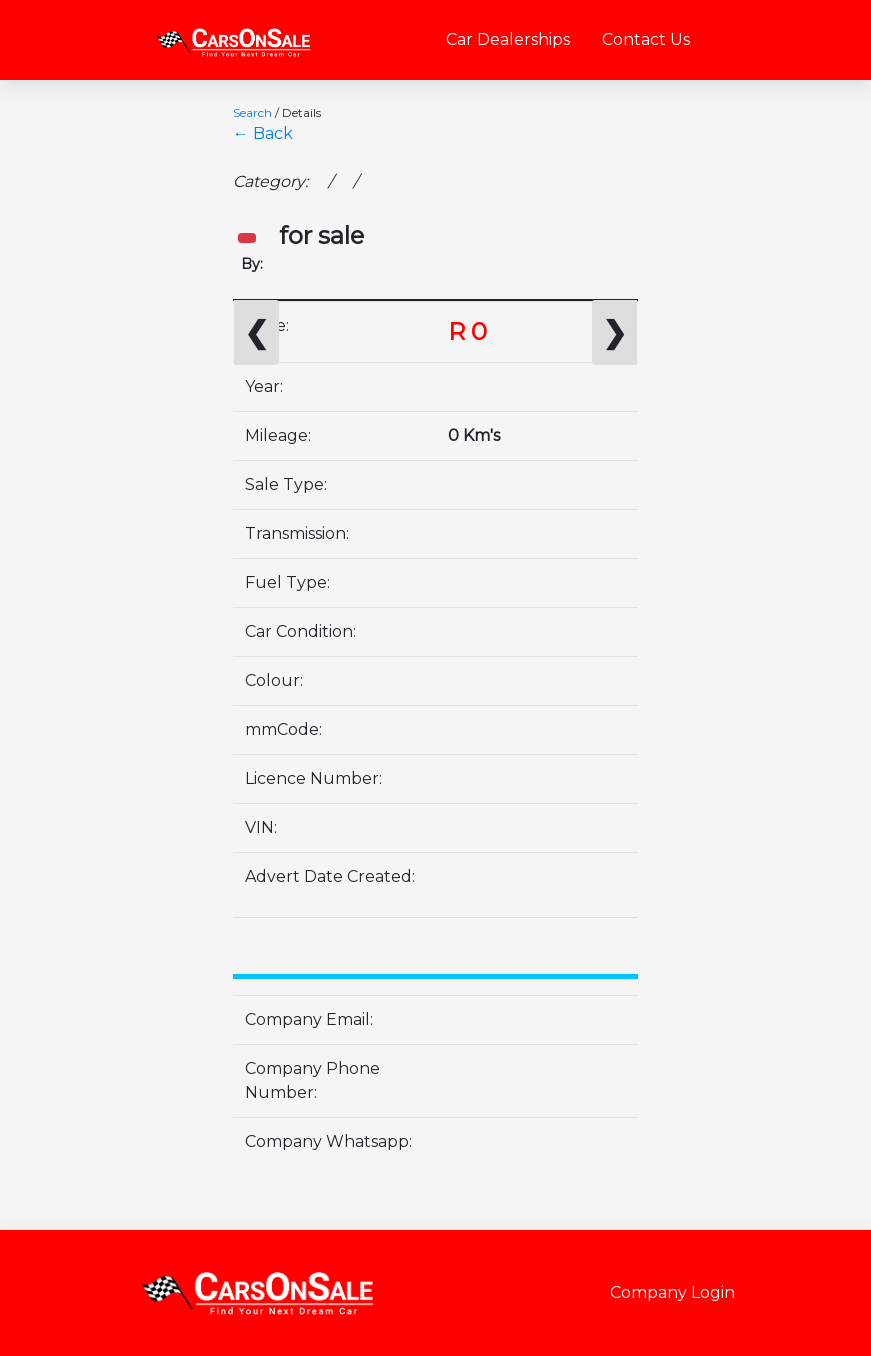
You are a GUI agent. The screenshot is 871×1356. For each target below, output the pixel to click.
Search (252, 112)
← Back (263, 133)
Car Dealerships (508, 39)
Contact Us (646, 39)
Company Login (672, 1292)
